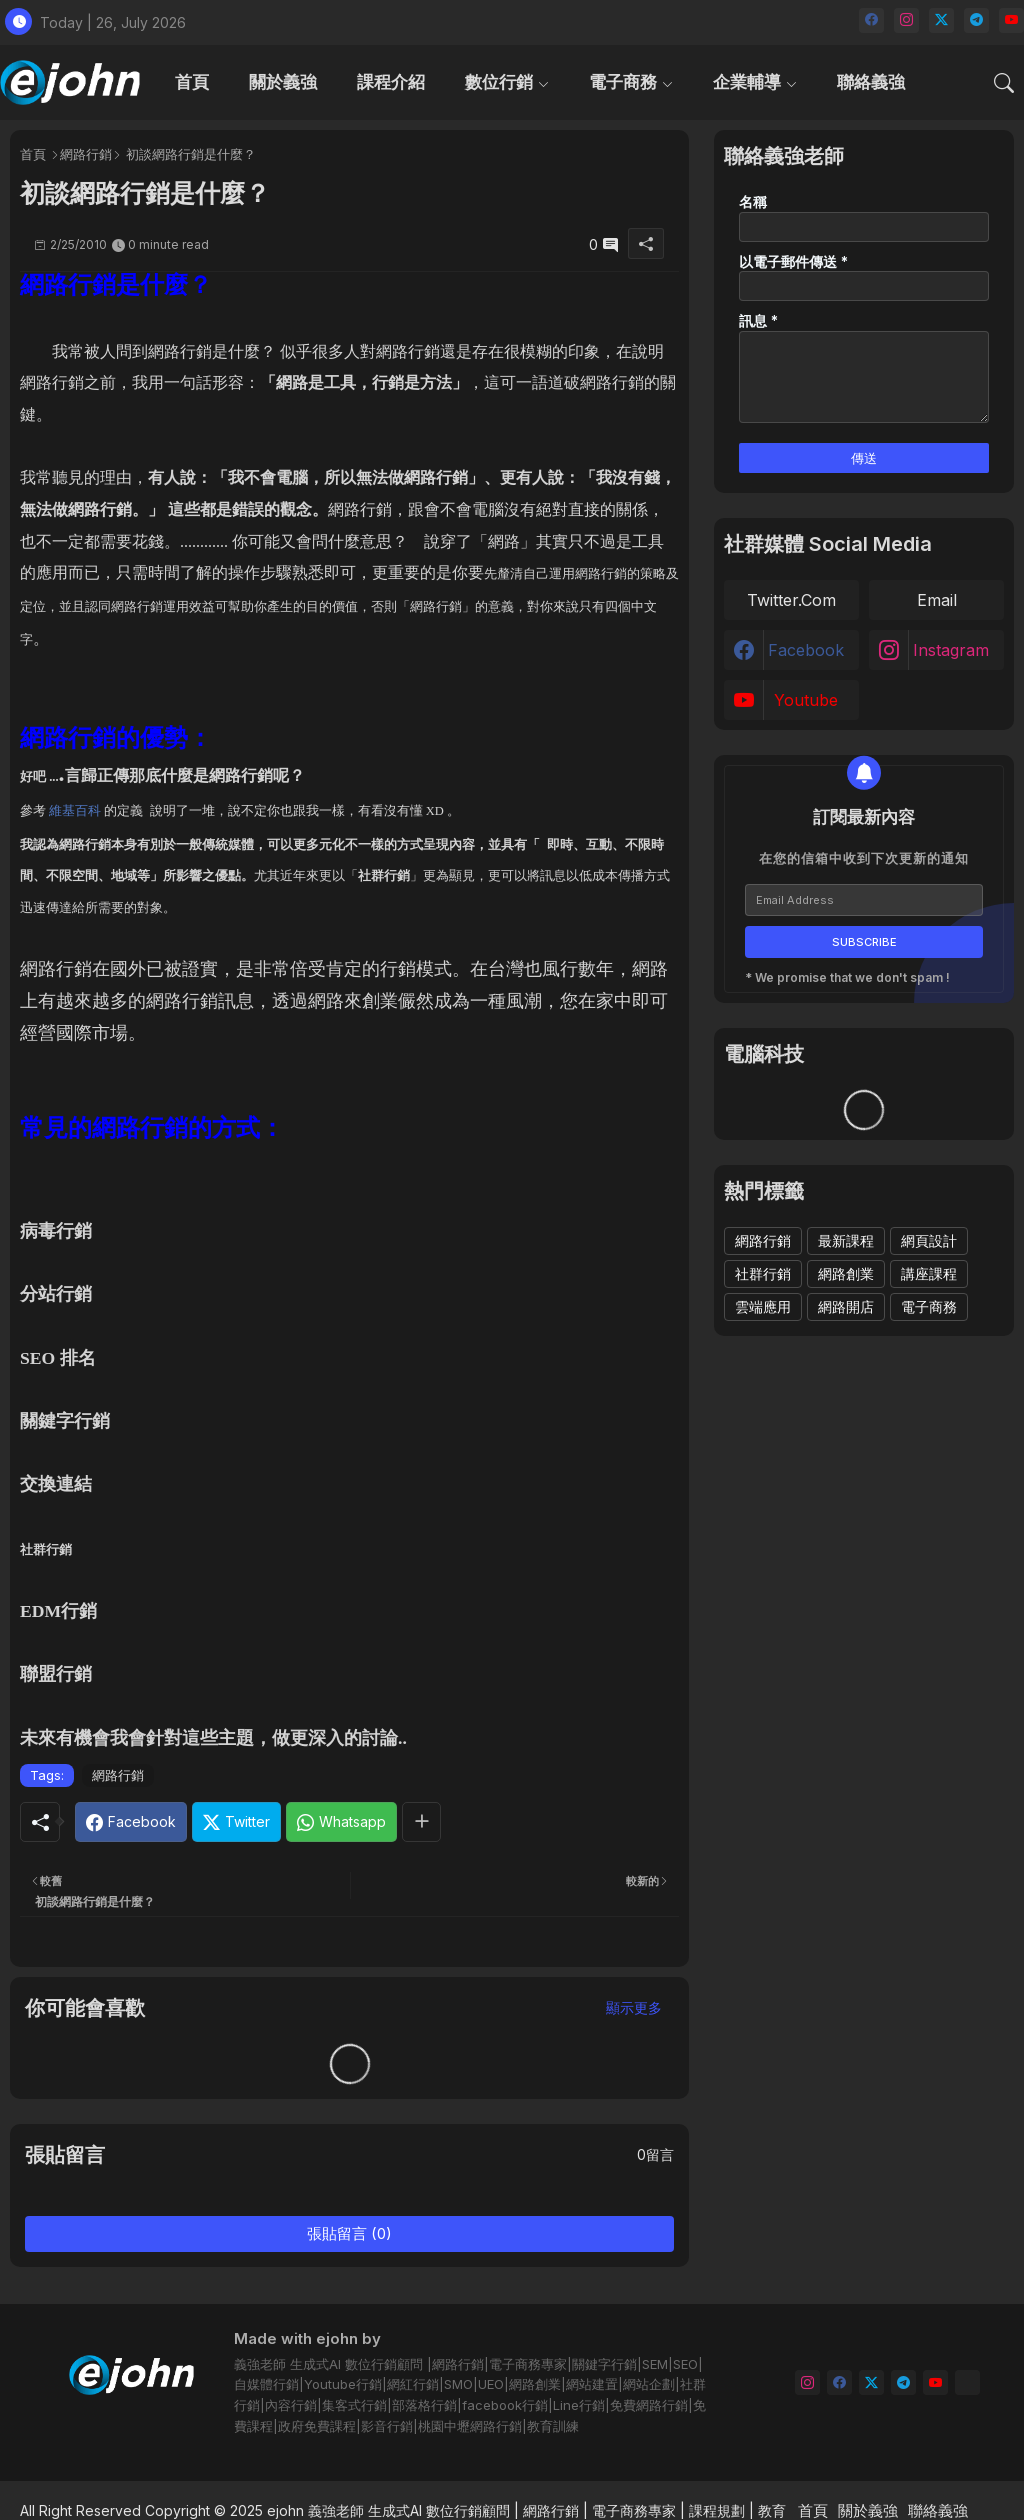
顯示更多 (634, 2007)
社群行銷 (763, 1273)
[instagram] (906, 20)
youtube (806, 700)
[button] (1004, 83)
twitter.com (791, 600)
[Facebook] (131, 1822)
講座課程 (929, 1273)
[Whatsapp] (341, 1822)
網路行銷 (86, 154)
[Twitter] (236, 1822)
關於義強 (283, 82)
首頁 (192, 82)
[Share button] (421, 1822)
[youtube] (1011, 20)
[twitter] (941, 20)
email (937, 600)
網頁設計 (929, 1240)
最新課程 (846, 1240)
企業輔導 (747, 82)
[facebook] (871, 20)
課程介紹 (391, 82)
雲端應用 (763, 1306)
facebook (806, 650)
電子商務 (623, 82)
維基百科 (75, 811)
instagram (951, 650)
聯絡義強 (871, 82)
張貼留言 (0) (349, 2233)
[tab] (192, 82)
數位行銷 (499, 82)
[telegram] (976, 20)
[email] (967, 2382)
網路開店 (846, 1306)
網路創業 (846, 1273)
